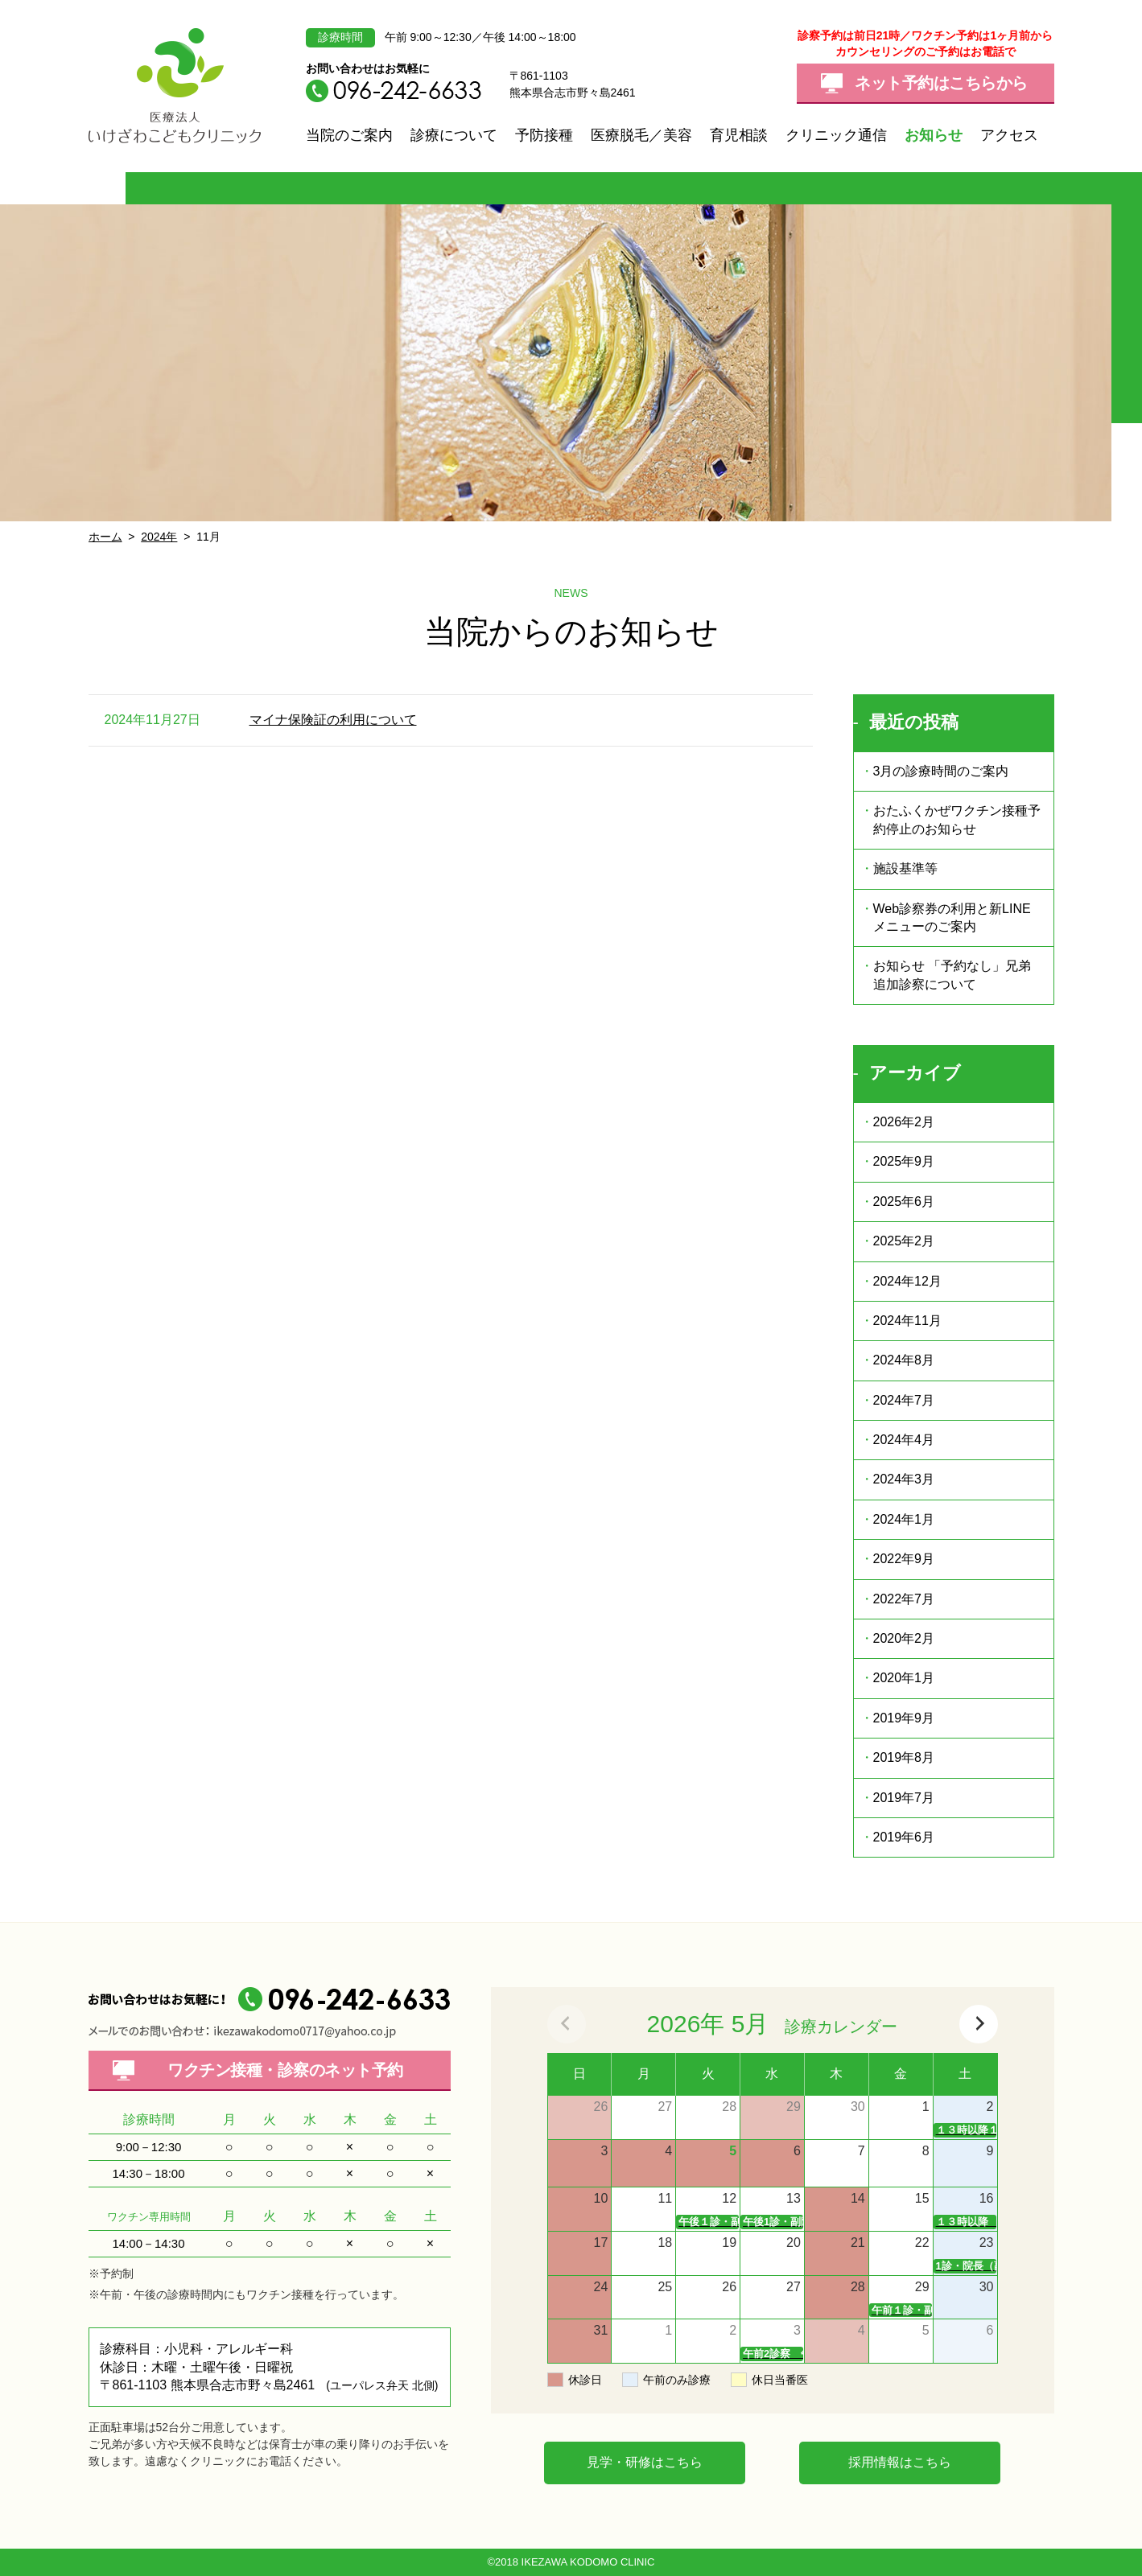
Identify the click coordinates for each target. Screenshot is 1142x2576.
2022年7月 (904, 1599)
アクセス (1009, 135)
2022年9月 (904, 1559)
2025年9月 (904, 1161)
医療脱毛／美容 (641, 135)
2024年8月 (904, 1360)
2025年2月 (904, 1241)
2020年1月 (904, 1678)
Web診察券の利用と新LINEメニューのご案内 (952, 917)
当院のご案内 (349, 135)
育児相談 (739, 135)
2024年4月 (904, 1439)
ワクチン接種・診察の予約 (285, 2070)
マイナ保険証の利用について (333, 719)
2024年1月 (904, 1519)
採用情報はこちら (899, 2462)
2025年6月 (904, 1201)
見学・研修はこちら (645, 2462)
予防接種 (544, 135)
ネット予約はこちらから (941, 83)
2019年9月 (904, 1718)
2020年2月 (904, 1638)
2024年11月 (907, 1320)
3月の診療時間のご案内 (941, 771)
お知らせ (934, 135)
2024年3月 (904, 1479)
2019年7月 (904, 1797)
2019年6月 (904, 1837)
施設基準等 (905, 868)
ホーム (105, 536)
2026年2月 (904, 1122)
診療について (453, 135)
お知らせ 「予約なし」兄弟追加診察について (952, 974)
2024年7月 (904, 1400)
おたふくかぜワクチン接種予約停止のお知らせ (957, 819)
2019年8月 (904, 1757)
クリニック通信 (836, 135)
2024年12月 (907, 1281)
